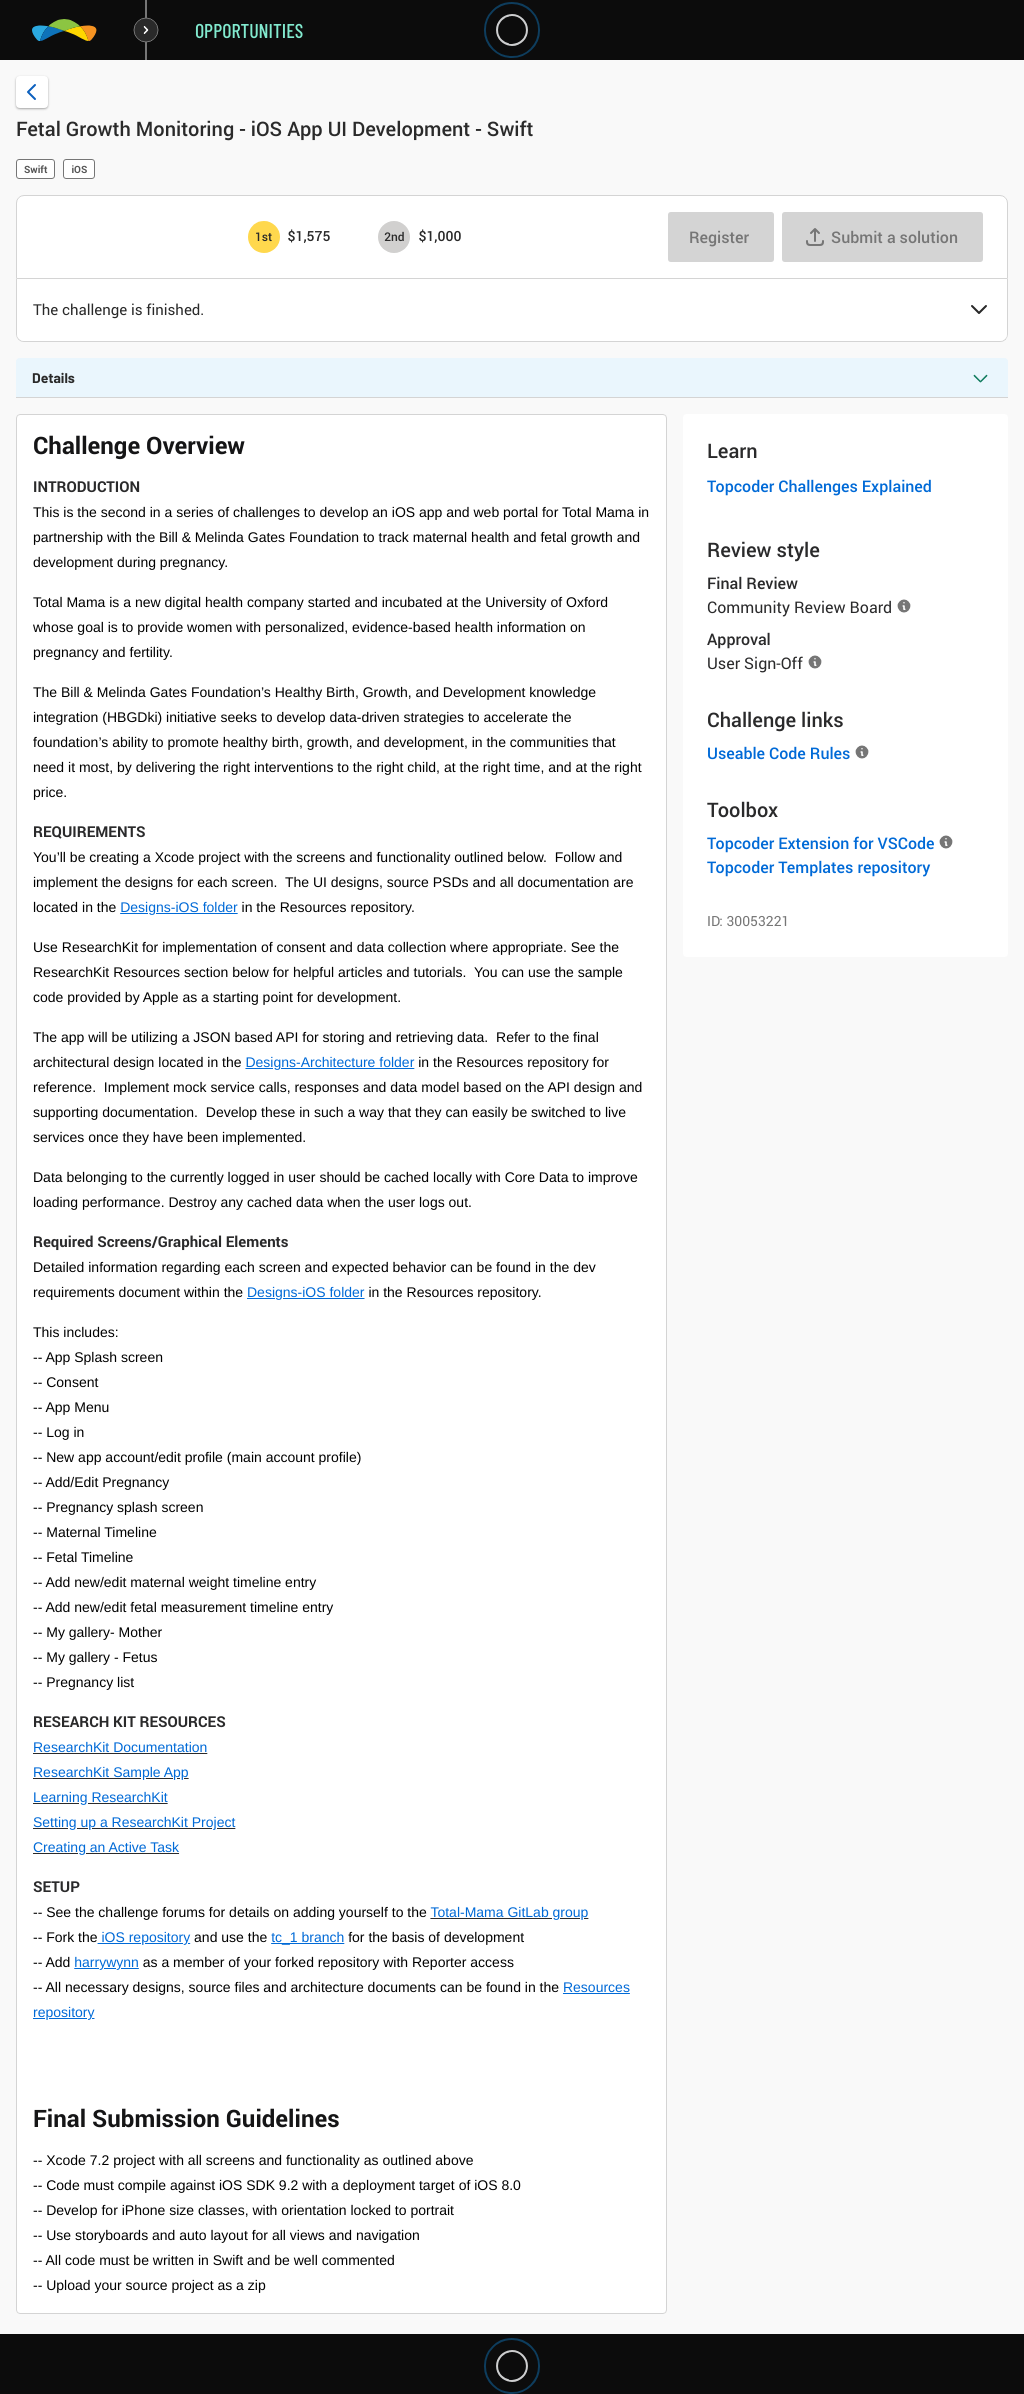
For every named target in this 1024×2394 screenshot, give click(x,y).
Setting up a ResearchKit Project (134, 1822)
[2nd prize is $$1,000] (394, 237)
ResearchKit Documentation (120, 1747)
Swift (35, 169)
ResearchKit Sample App (111, 1772)
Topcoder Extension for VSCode (820, 843)
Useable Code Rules (778, 753)
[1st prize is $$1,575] (264, 237)
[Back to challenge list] (32, 92)
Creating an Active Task (106, 1847)
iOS (79, 169)
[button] (979, 311)
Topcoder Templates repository (818, 867)
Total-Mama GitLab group (509, 1912)
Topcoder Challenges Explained (819, 486)
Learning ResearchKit (100, 1797)
